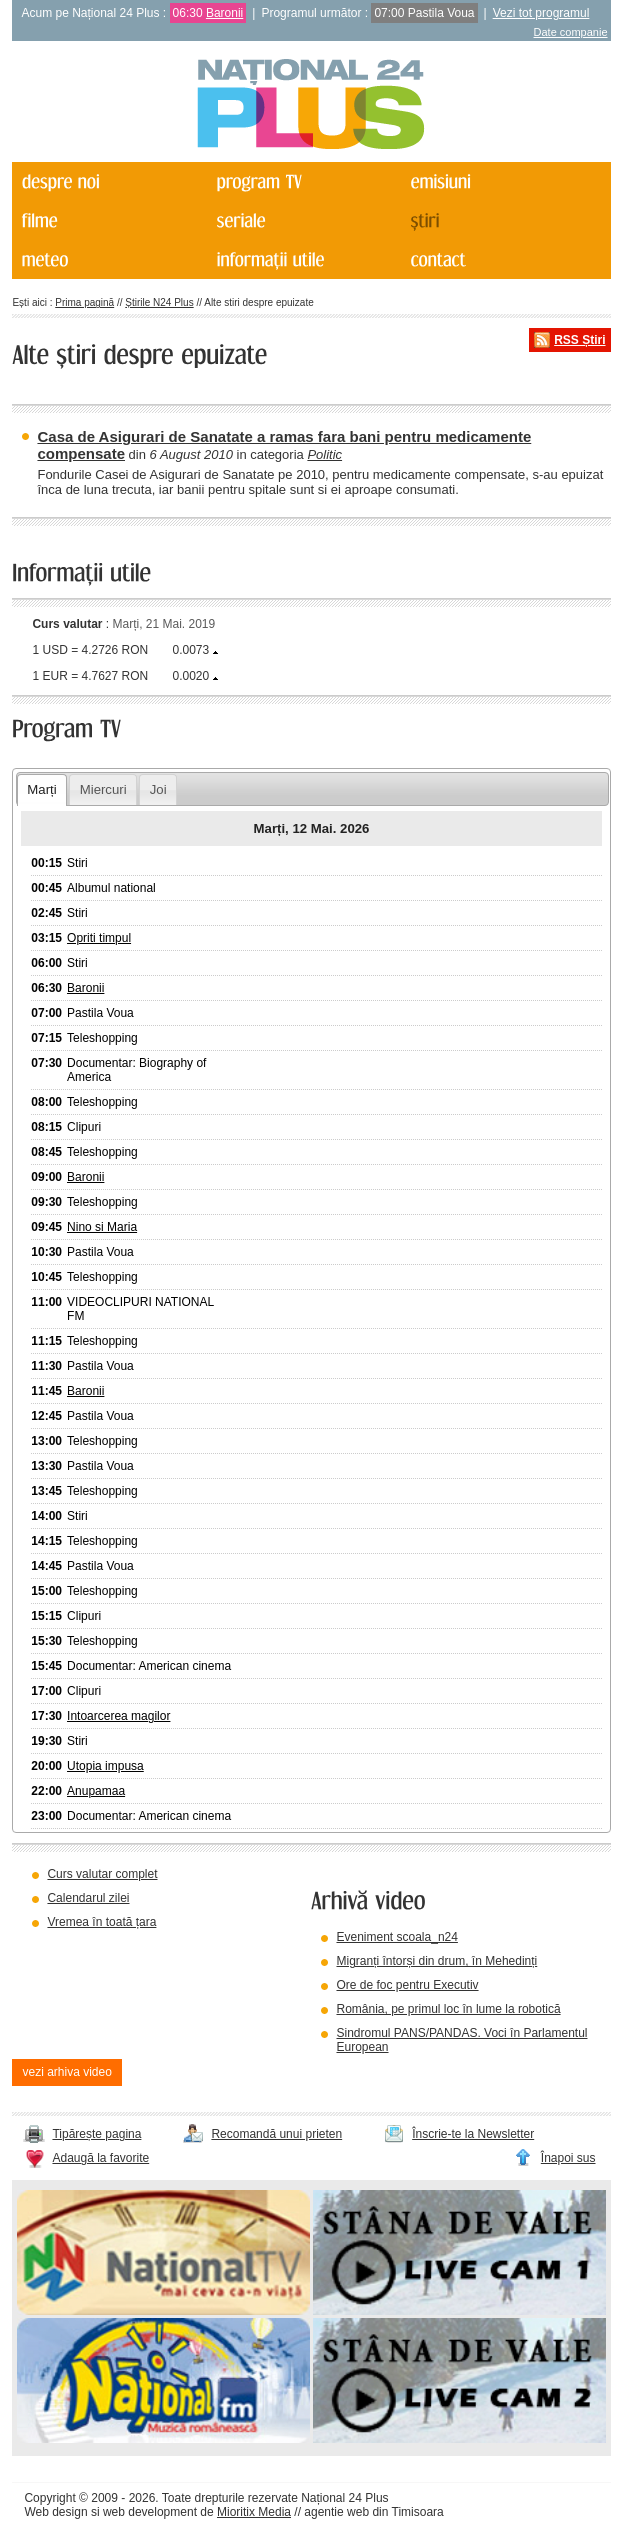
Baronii (224, 13)
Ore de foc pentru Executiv (407, 1985)
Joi (158, 789)
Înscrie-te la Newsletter (473, 2134)
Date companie (571, 32)
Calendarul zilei (88, 1898)
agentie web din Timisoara (373, 2512)
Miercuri (103, 789)
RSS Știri (579, 340)
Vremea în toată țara (101, 1922)
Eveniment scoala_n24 (396, 1937)
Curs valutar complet (102, 1874)
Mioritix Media (254, 2512)
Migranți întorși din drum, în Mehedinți (436, 1961)
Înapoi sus (568, 2158)
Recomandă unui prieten (276, 2134)
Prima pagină (84, 302)
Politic (324, 454)
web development (150, 2512)
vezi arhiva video (66, 2072)
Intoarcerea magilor (118, 1716)
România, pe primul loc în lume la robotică (448, 2009)
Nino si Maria (102, 1227)
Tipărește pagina (96, 2134)
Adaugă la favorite (100, 2158)
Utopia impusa (105, 1766)
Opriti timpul (99, 938)
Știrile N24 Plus (159, 302)
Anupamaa (96, 1791)
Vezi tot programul (541, 13)
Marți (41, 789)
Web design (55, 2512)
